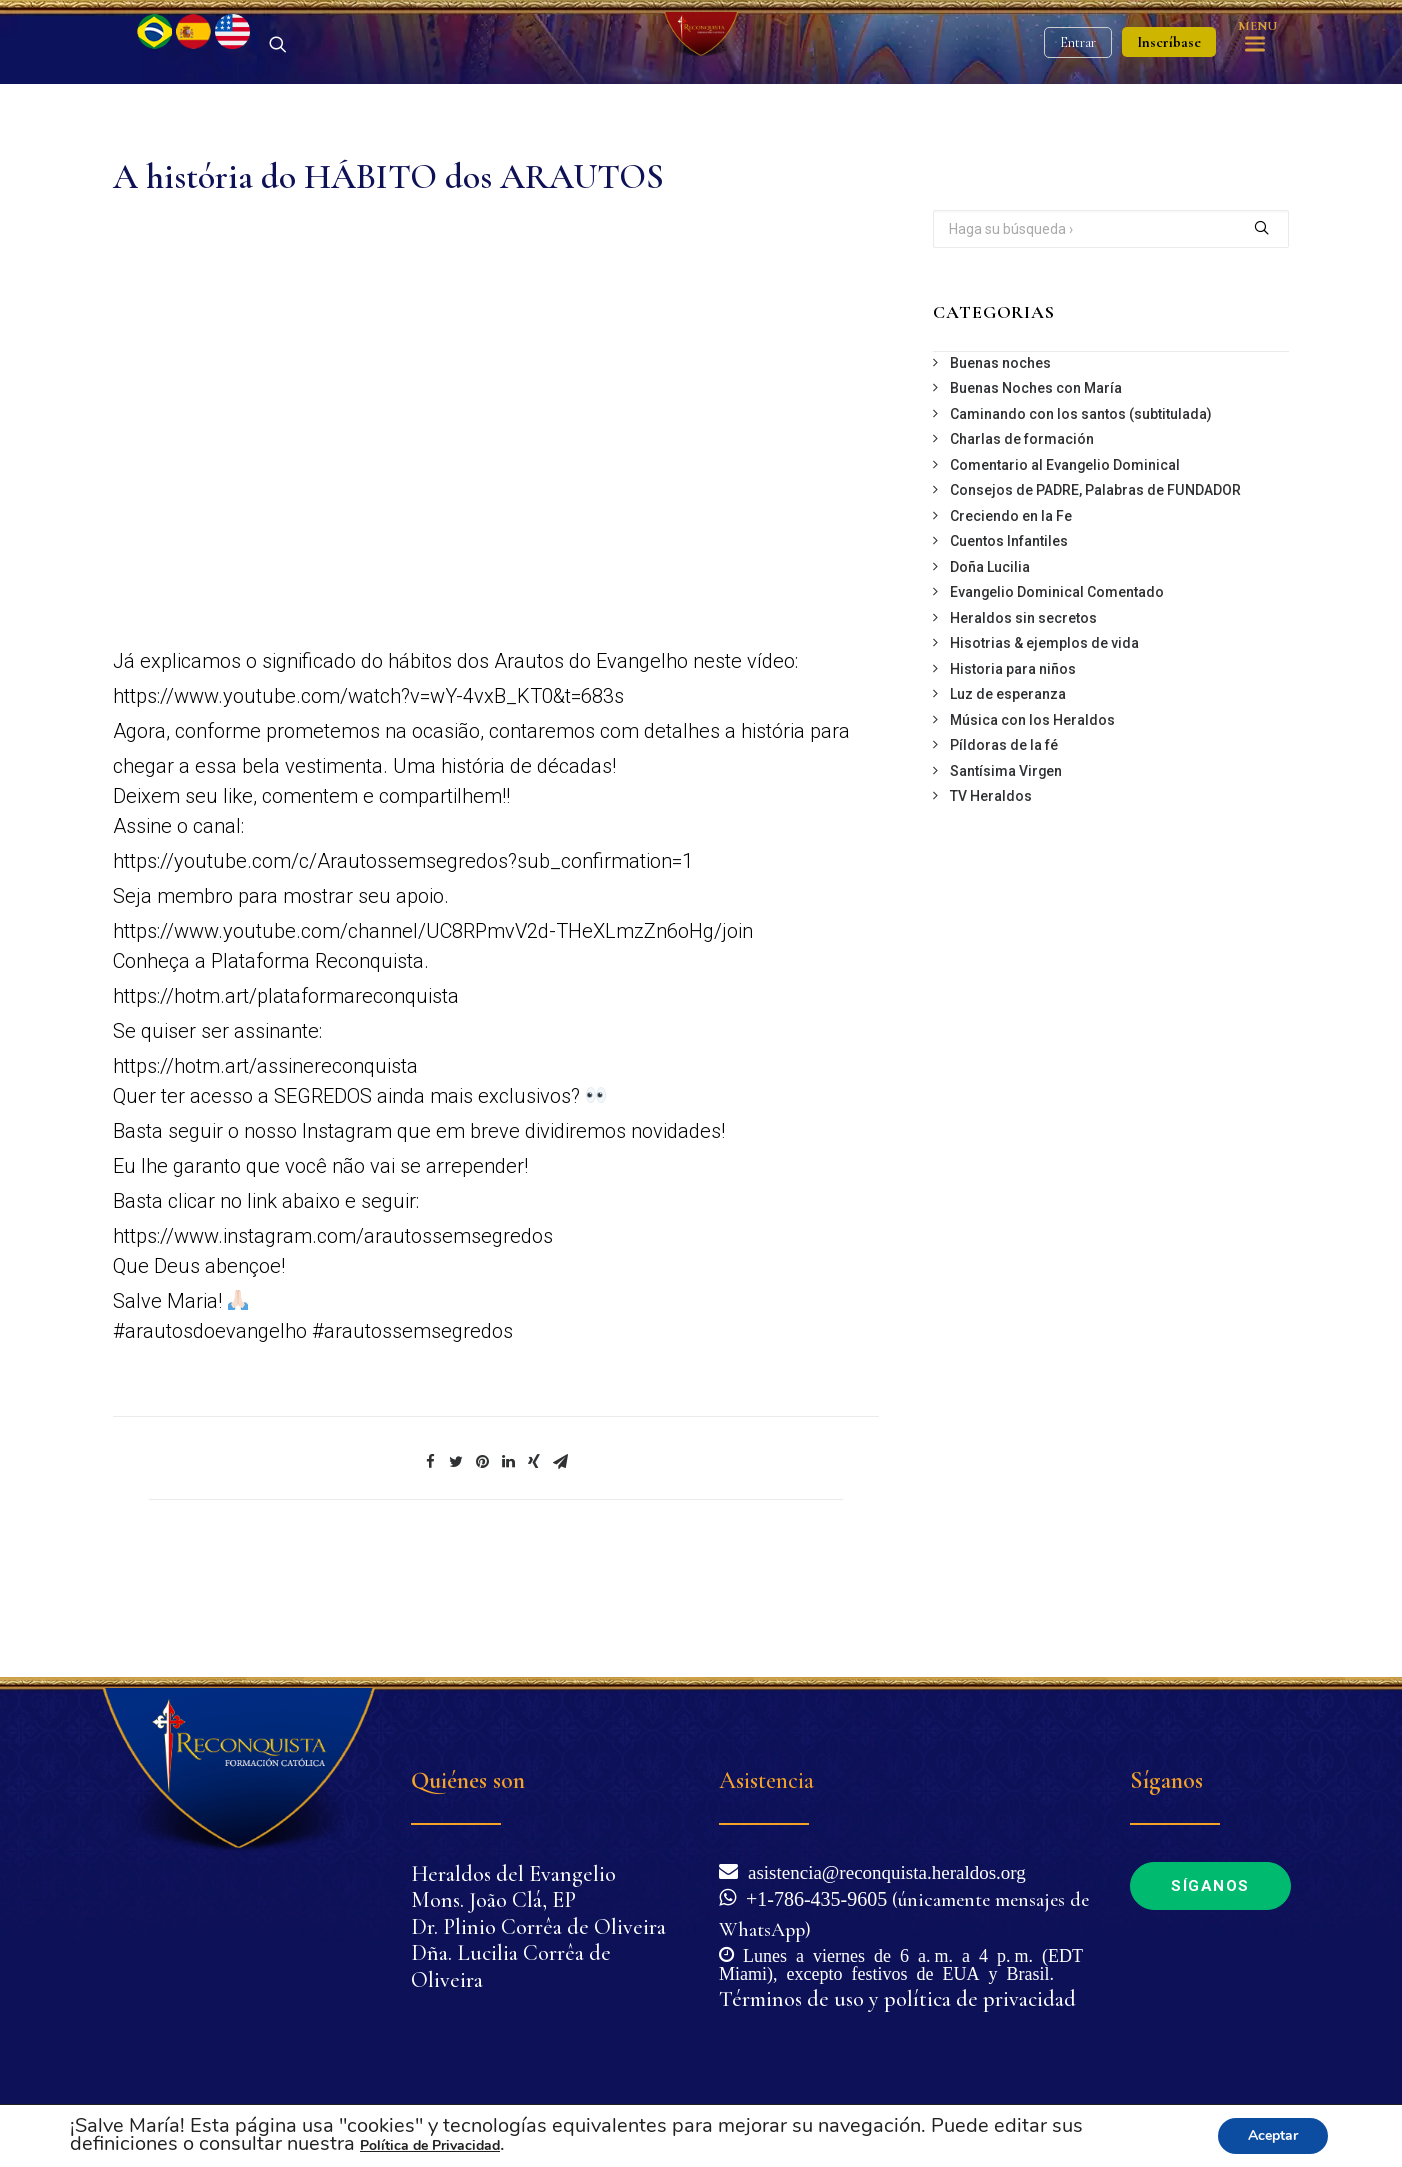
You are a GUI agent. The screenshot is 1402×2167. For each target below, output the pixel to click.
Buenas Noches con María (1036, 493)
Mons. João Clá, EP (493, 1900)
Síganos (1210, 1886)
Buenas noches (1000, 468)
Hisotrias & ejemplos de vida (1044, 748)
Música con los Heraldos (1032, 825)
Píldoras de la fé (1004, 850)
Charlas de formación (1022, 544)
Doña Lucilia (990, 672)
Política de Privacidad (430, 2145)
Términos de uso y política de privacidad (897, 1999)
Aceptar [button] (1273, 2135)
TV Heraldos (991, 901)
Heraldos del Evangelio (513, 1874)
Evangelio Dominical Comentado (1057, 697)
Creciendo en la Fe (1011, 621)
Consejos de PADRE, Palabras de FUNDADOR (1095, 595)
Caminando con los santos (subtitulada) (1081, 519)
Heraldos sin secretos (1023, 723)
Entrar (1078, 95)
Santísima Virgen (1006, 876)
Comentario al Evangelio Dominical (1065, 570)
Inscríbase (1169, 95)
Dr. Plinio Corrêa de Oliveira (538, 1927)
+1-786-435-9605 (811, 1897)
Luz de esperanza (1008, 799)
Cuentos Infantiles (1009, 646)
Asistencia (766, 1780)
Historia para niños (1013, 774)
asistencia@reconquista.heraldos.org (882, 1870)
